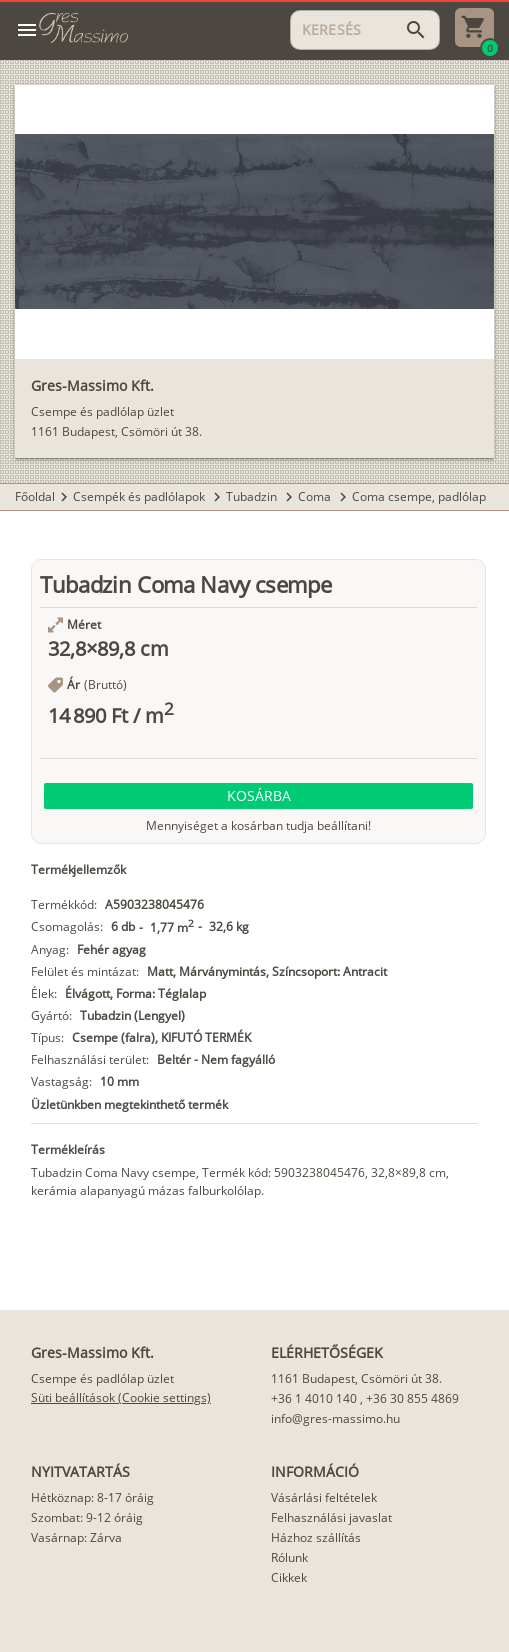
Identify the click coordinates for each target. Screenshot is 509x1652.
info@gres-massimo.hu (335, 1418)
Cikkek (289, 1577)
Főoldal (35, 496)
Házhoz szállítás (316, 1537)
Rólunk (289, 1557)
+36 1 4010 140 (314, 1398)
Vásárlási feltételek (324, 1497)
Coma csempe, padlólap (419, 496)
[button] (258, 796)
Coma (316, 496)
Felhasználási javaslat (331, 1517)
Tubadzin (253, 496)
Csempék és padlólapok (140, 496)
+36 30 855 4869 (412, 1398)
